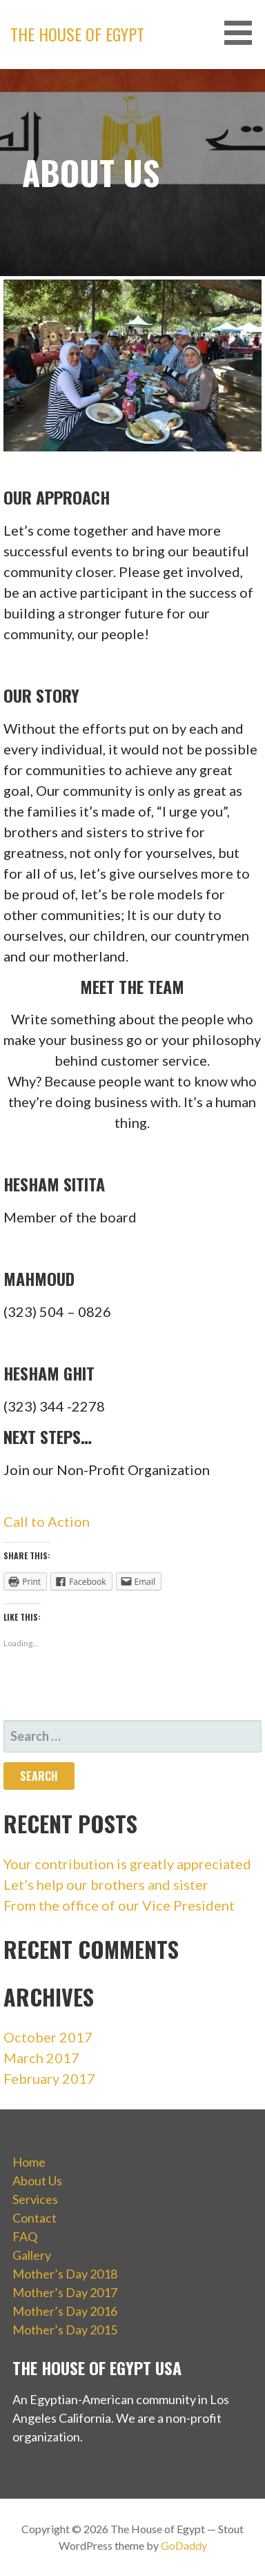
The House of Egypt (77, 33)
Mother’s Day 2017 (64, 2292)
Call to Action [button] (46, 1521)
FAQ (24, 2236)
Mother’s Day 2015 (64, 2329)
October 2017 (47, 2037)
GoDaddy (184, 2545)
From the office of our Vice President (119, 1905)
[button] (243, 32)
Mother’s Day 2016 (64, 2311)
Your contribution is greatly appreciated (127, 1863)
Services (35, 2199)
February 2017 (49, 2078)
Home (29, 2161)
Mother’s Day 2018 (64, 2273)
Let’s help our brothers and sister (105, 1884)
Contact (34, 2217)
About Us (37, 2180)
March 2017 (41, 2057)
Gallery (31, 2255)
